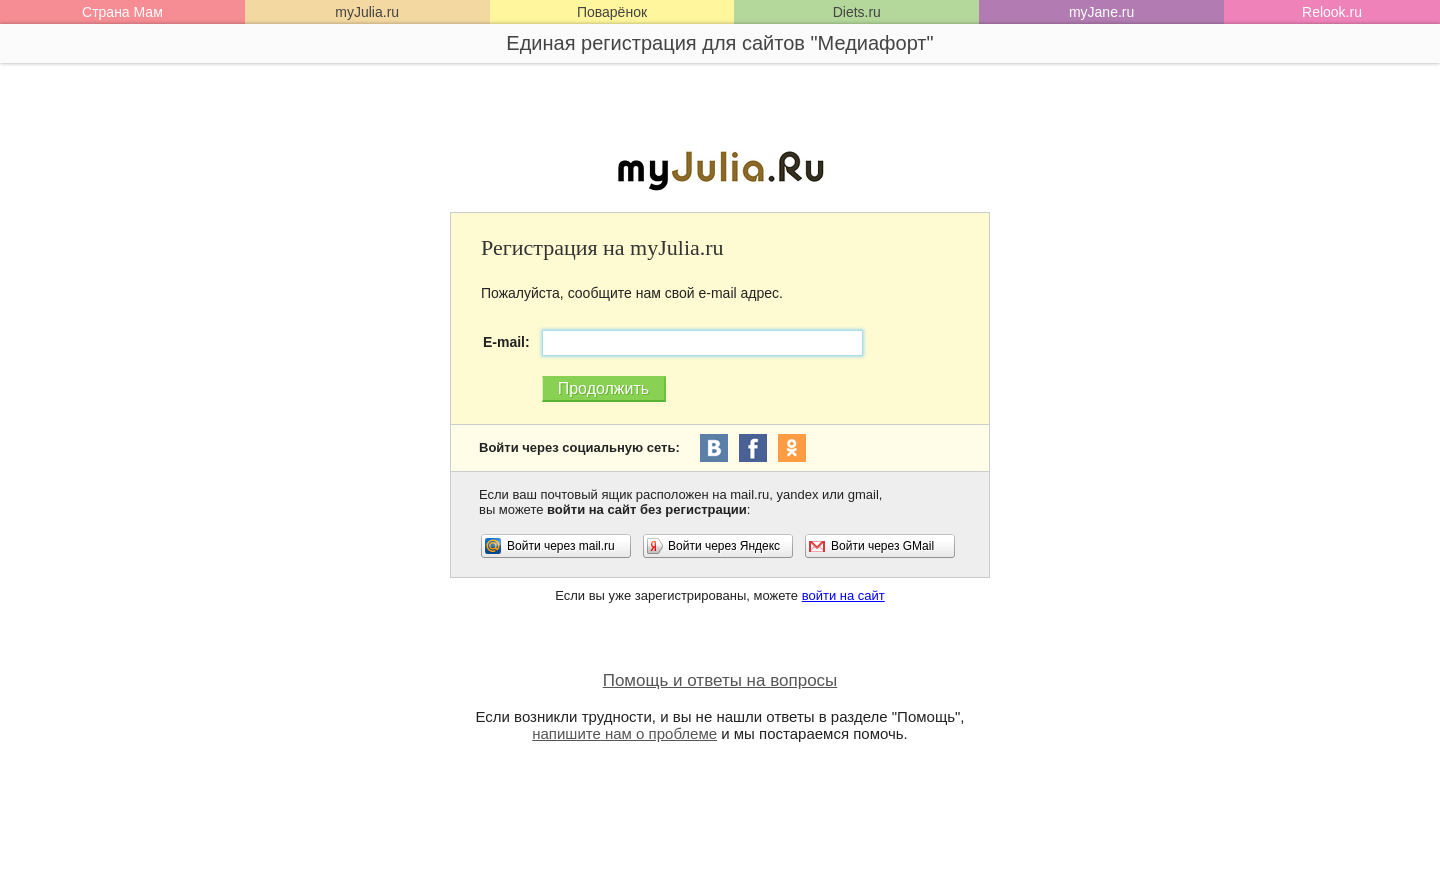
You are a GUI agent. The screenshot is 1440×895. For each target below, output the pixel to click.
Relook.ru (1332, 12)
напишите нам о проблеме (624, 733)
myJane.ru (1101, 12)
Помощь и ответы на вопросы (720, 680)
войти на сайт (843, 595)
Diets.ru (857, 12)
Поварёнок (612, 12)
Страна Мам (122, 12)
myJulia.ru (367, 12)
